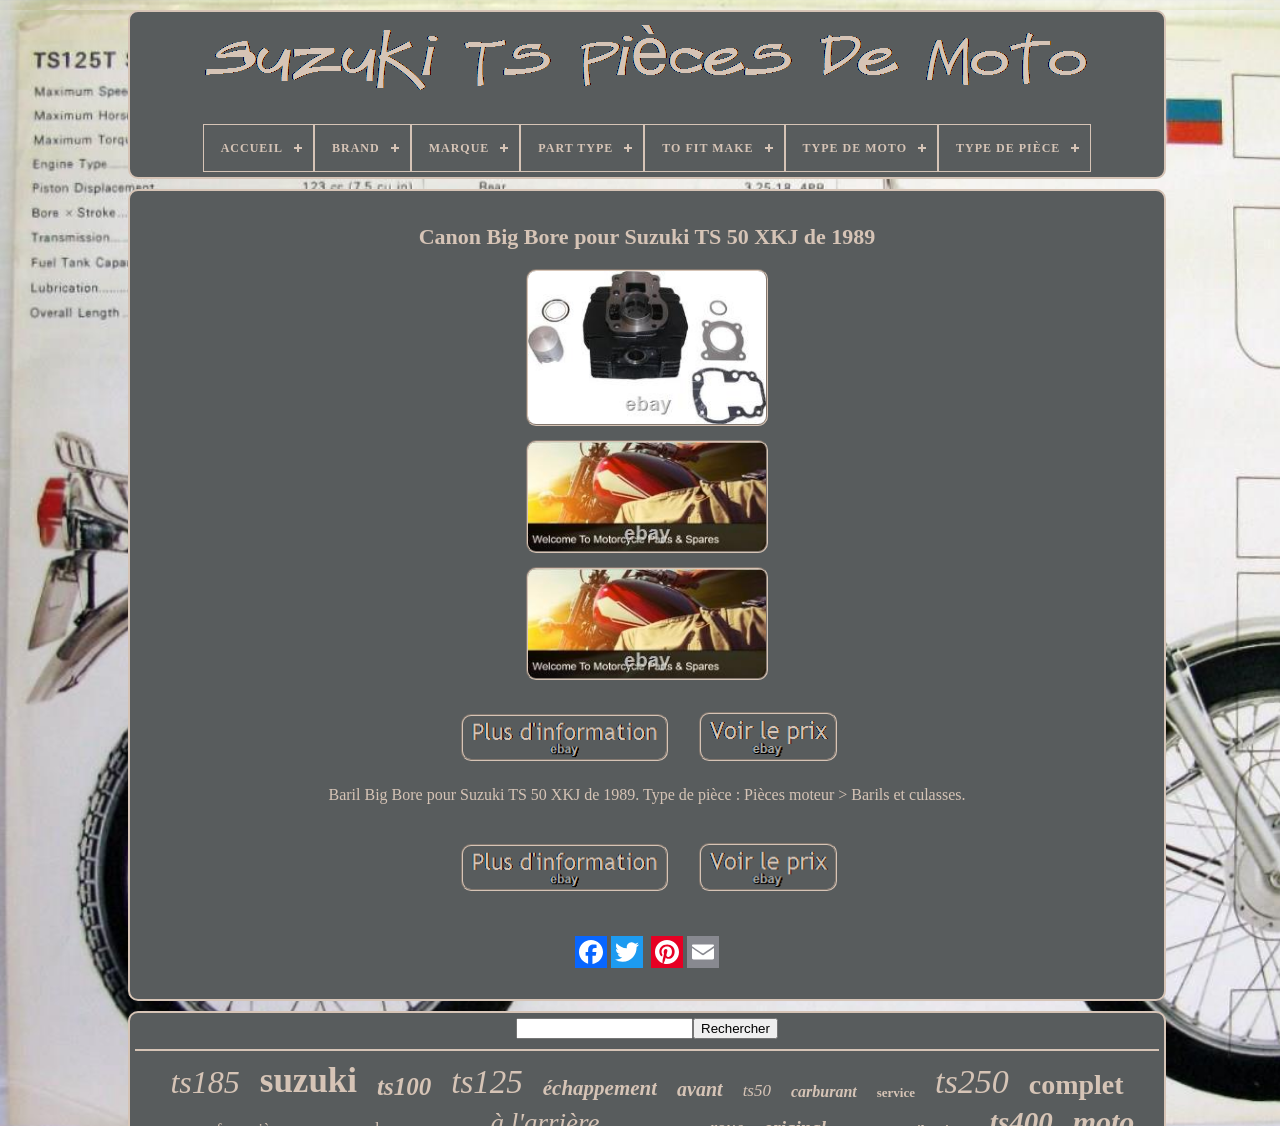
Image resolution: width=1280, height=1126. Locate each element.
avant (700, 1089)
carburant (824, 1091)
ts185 (204, 1082)
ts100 (404, 1086)
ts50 (757, 1090)
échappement (600, 1088)
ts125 (487, 1082)
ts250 (972, 1081)
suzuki (308, 1080)
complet (1076, 1084)
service (896, 1092)
